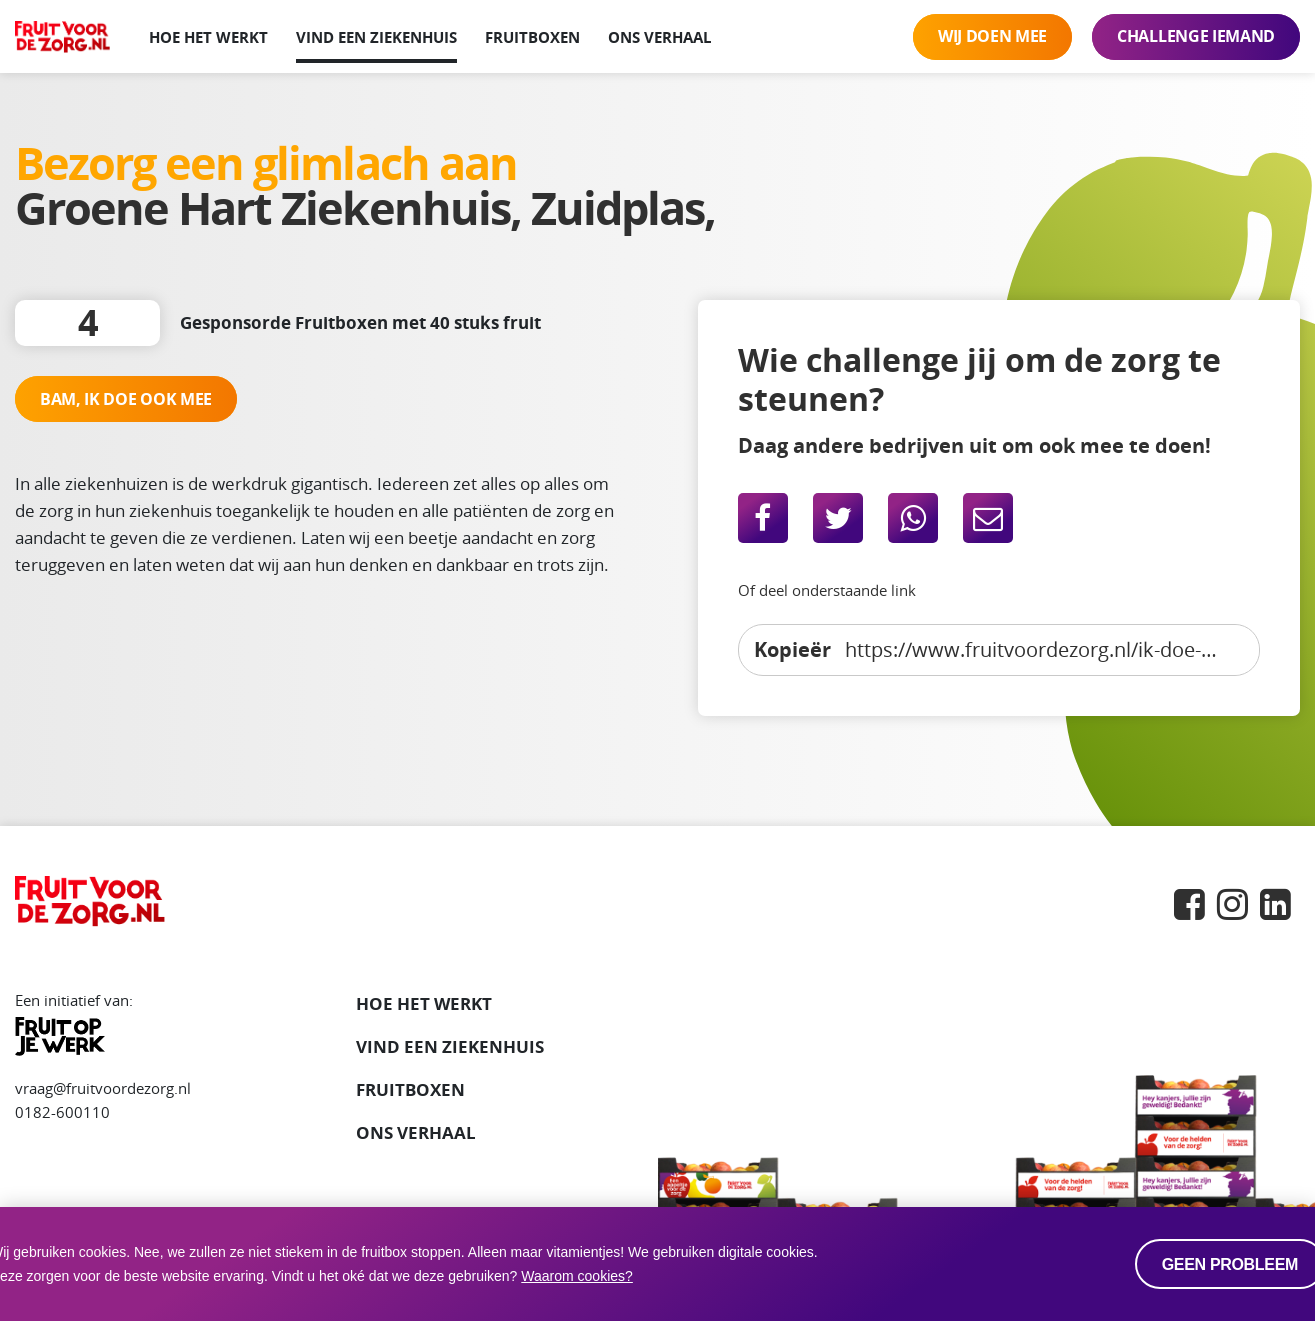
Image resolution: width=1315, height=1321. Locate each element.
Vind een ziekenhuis (376, 37)
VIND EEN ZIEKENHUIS (450, 1046)
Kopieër (792, 649)
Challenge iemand (1196, 36)
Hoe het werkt (208, 37)
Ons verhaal (659, 37)
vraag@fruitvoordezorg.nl (103, 1088)
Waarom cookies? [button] (577, 1276)
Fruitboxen (532, 37)
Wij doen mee (992, 36)
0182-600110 (62, 1112)
